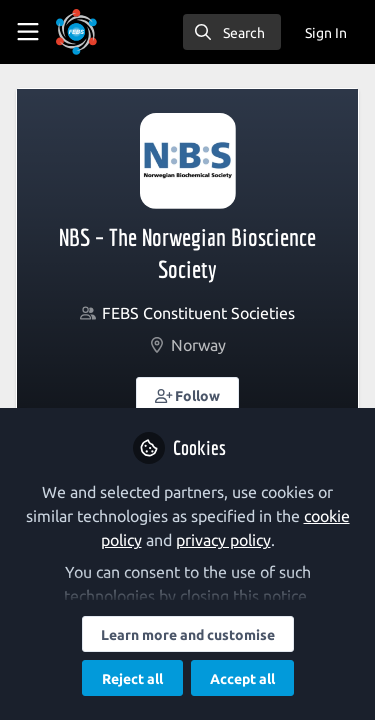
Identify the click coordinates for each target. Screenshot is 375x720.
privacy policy (223, 540)
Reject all (132, 679)
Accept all (242, 679)
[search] (232, 32)
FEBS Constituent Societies (198, 313)
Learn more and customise (188, 635)
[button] (188, 395)
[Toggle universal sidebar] (28, 32)
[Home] (76, 32)
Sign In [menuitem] (326, 33)
